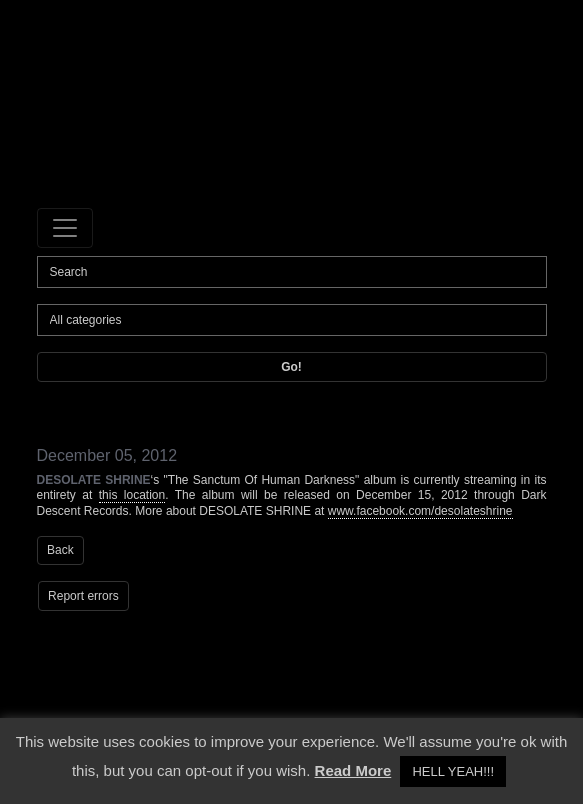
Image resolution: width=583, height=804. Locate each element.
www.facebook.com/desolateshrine (420, 511)
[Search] (292, 272)
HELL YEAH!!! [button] (453, 771)
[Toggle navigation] (65, 228)
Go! (291, 367)
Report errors (83, 596)
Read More (353, 770)
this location (132, 495)
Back (60, 550)
